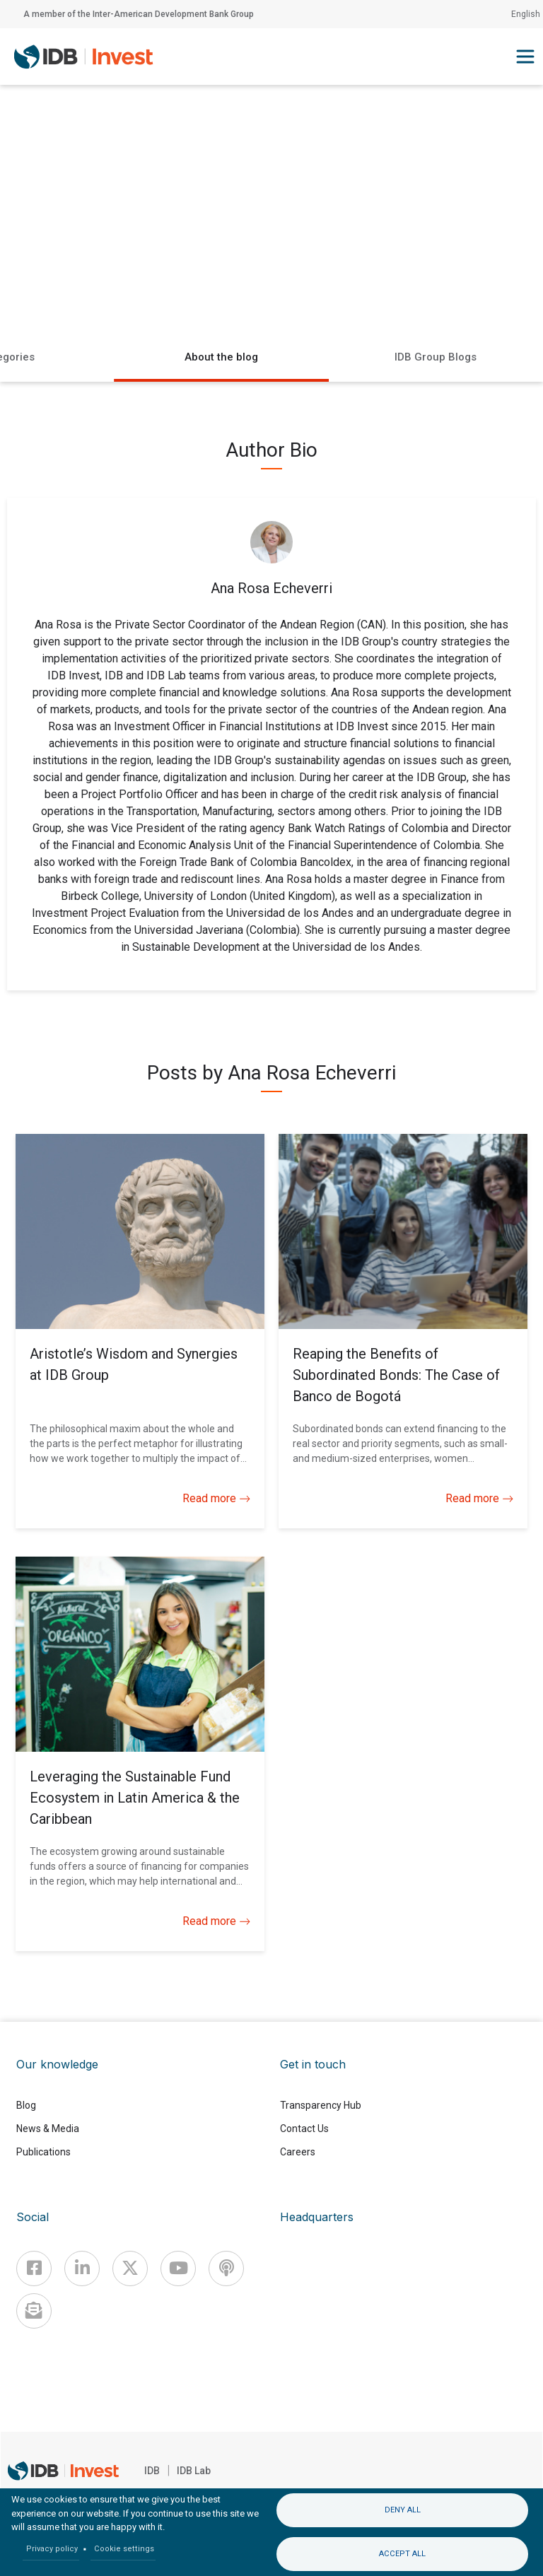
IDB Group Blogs (436, 357)
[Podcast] (226, 2268)
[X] (130, 2268)
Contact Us (304, 2128)
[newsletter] (34, 2311)
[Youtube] (178, 2268)
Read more (216, 1498)
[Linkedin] (82, 2268)
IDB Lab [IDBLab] (194, 2470)
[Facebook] (34, 2268)
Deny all (403, 2509)
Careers (297, 2152)
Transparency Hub (320, 2105)
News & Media (47, 2128)
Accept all (402, 2553)
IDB (152, 2470)
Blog (26, 2105)
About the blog (221, 357)
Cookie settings (124, 2548)
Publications (43, 2152)
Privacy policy (52, 2548)
